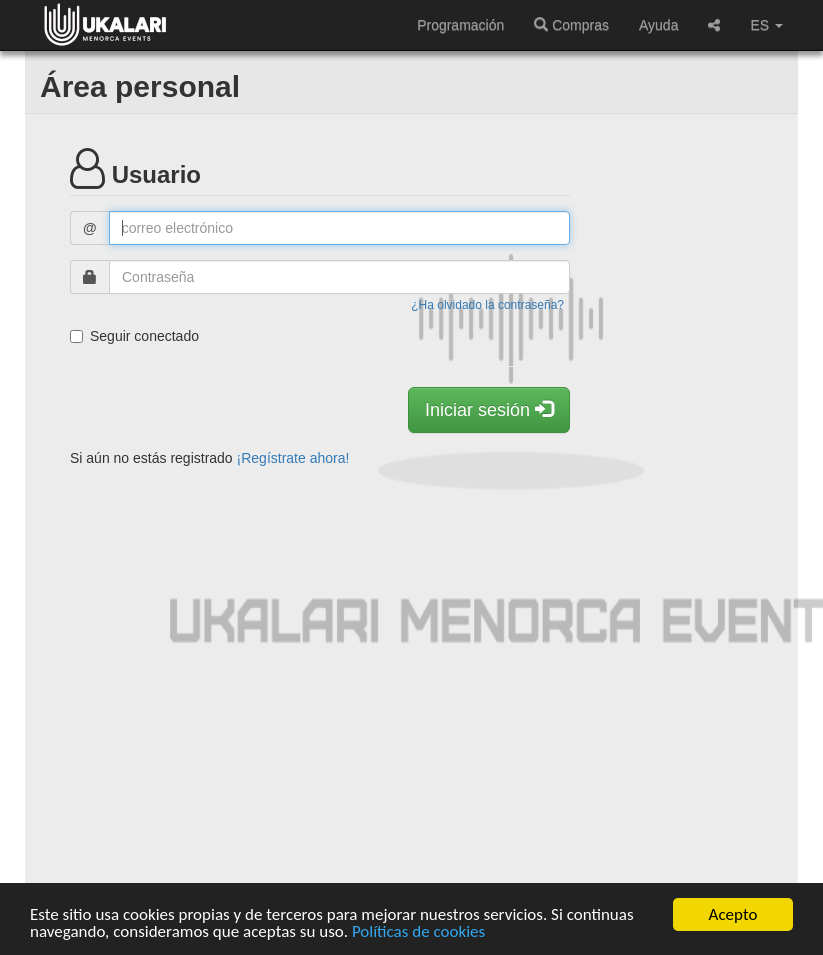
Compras (571, 25)
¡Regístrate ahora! (293, 458)
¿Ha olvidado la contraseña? (487, 305)
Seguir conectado (134, 336)
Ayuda (658, 25)
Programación (460, 25)
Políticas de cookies (418, 931)
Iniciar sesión (489, 409)
